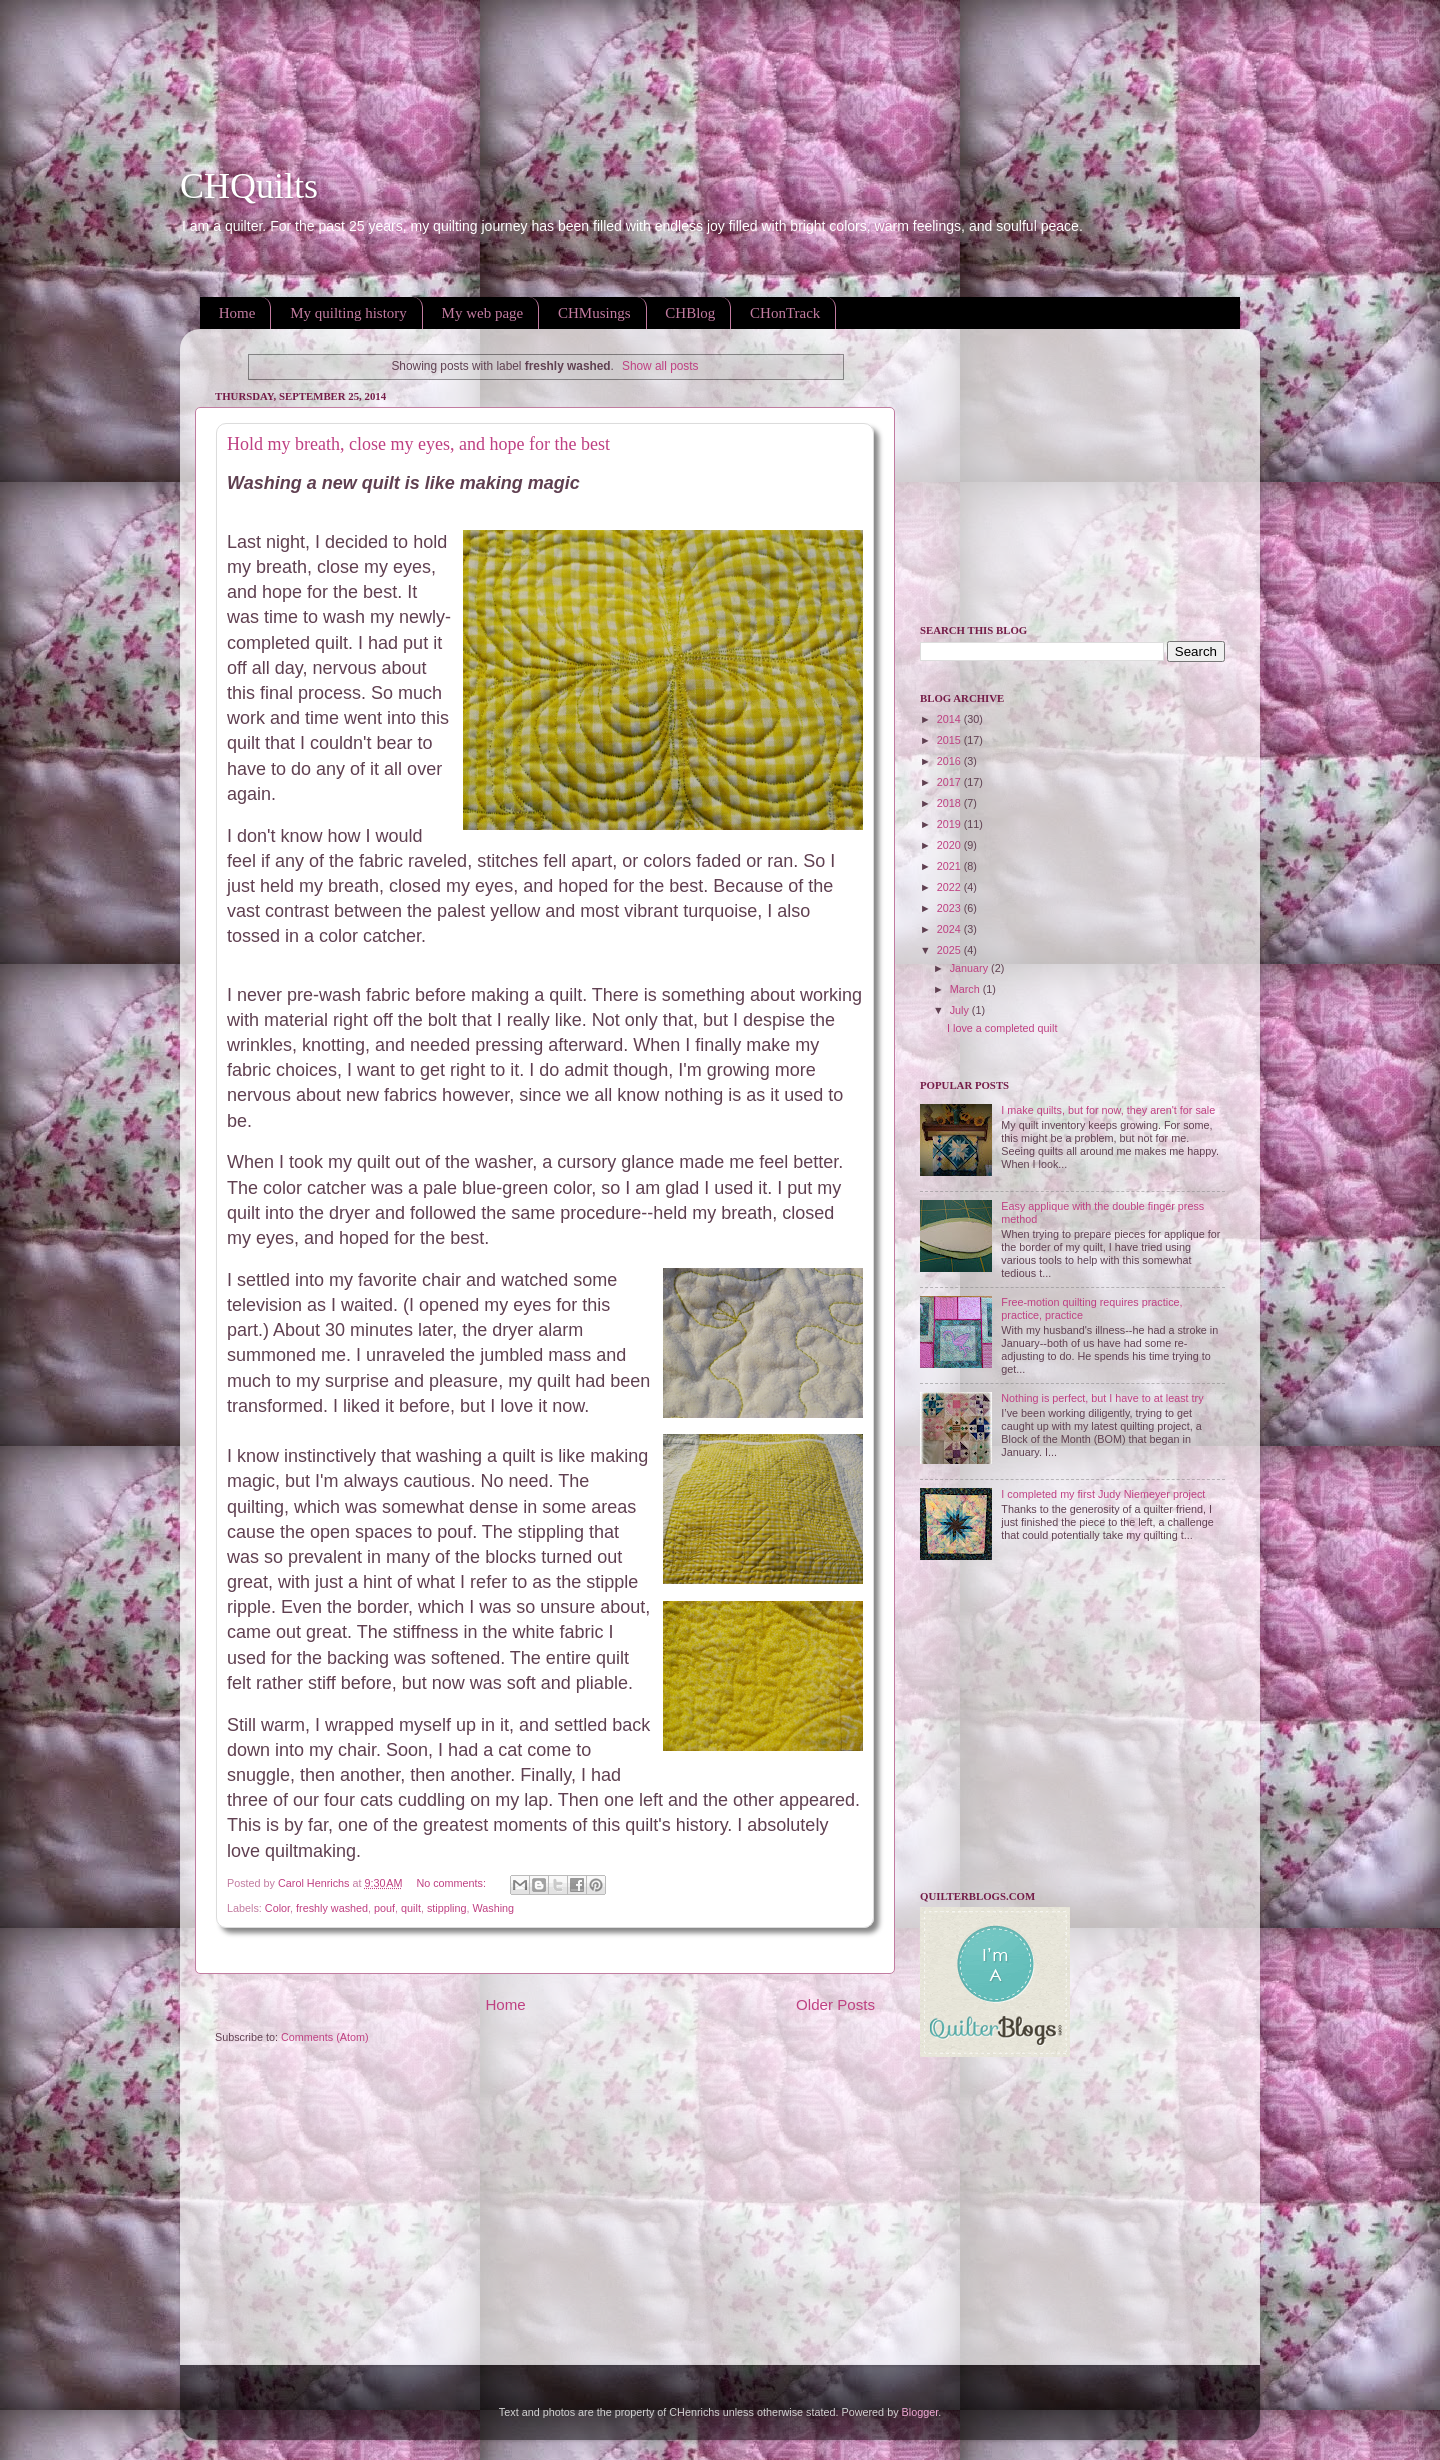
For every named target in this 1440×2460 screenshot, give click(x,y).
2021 (950, 866)
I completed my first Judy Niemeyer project (1103, 1494)
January (970, 968)
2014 (950, 719)
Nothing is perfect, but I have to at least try (1102, 1398)
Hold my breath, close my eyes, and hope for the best (418, 444)
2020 (950, 845)
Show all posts (660, 366)
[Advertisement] (364, 45)
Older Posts (835, 2004)
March (966, 989)
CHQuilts (249, 186)
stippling (447, 1908)
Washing (494, 1908)
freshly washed (332, 1908)
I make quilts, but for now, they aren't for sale (1108, 1110)
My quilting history (348, 313)
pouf (384, 1908)
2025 (950, 950)
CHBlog (690, 313)
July (961, 1010)
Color (277, 1908)
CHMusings (594, 313)
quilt (411, 1908)
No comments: (452, 1883)
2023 (950, 908)
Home (237, 313)
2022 (950, 887)
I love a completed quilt (1002, 1028)
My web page (483, 313)
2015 (950, 740)
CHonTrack (785, 313)
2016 (950, 761)
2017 (950, 782)
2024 (950, 929)
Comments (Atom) (325, 2037)
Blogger (920, 2412)
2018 (950, 803)
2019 (950, 824)
